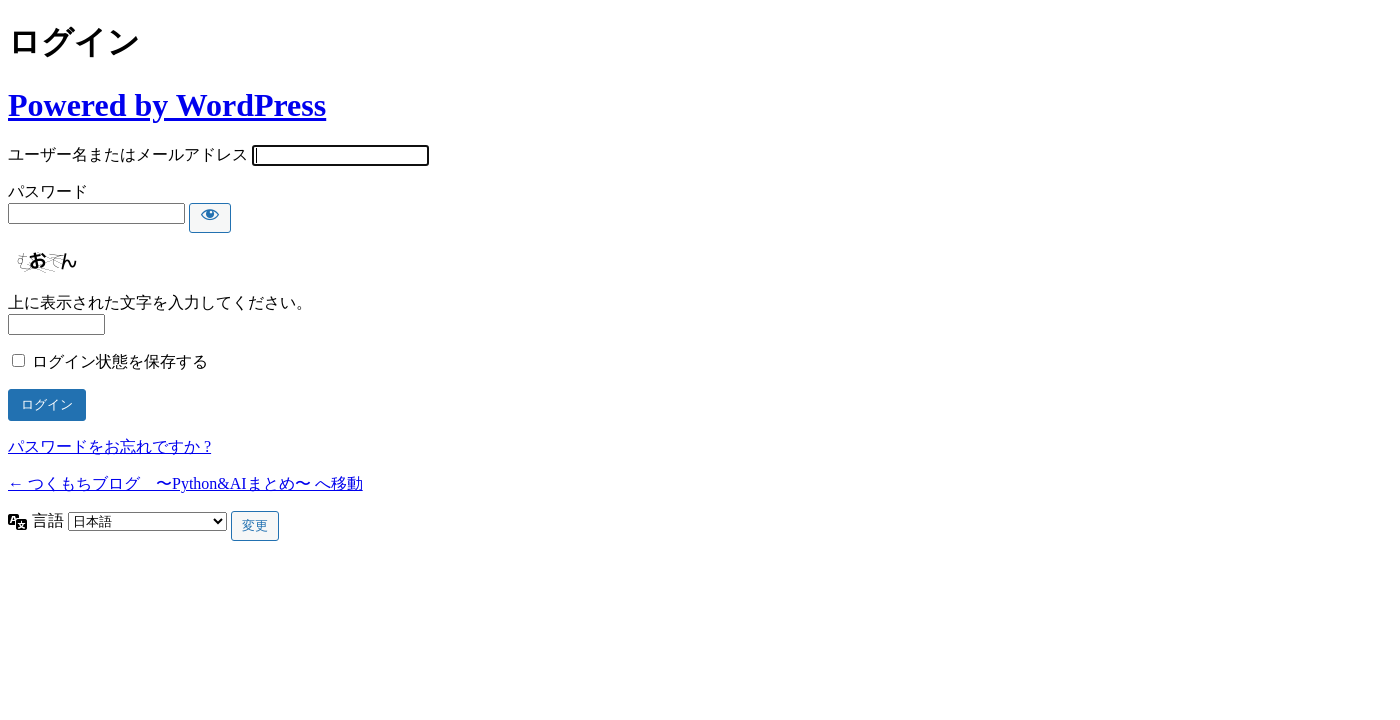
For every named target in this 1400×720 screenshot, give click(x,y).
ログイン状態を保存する (120, 361)
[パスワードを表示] (210, 218)
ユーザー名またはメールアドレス (128, 154)
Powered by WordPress (167, 105)
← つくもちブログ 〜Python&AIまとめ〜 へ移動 (185, 483)
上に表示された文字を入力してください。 (160, 302)
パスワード (48, 191)
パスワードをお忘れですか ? (109, 446)
